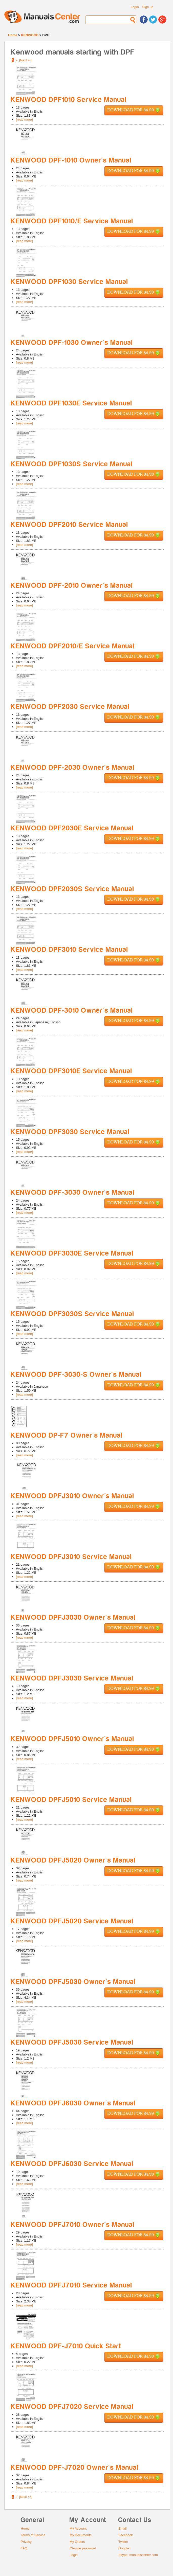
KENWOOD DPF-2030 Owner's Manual (73, 768)
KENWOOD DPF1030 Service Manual (69, 282)
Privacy (26, 2542)
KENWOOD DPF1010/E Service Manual (72, 221)
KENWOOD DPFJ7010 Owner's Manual (73, 2225)
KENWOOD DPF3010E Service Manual (71, 1071)
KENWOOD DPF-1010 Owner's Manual (71, 160)
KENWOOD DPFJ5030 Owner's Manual (73, 1982)
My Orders (77, 2542)
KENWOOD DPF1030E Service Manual (71, 403)
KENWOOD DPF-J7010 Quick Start (66, 2346)
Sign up (147, 7)
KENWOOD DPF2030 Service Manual (70, 707)
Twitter (123, 2542)
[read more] (24, 119)
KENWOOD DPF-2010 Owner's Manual (72, 585)
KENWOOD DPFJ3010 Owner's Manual (72, 1496)
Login (135, 7)
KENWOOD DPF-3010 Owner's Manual (72, 1010)
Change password (83, 2548)
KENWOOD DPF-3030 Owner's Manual (73, 1192)
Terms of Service (33, 2535)
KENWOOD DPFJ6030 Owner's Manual (73, 2103)
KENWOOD (29, 35)
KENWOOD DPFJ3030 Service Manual (72, 1678)
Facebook (125, 2535)
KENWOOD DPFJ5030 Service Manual (72, 2042)
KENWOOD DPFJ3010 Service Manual (71, 1557)
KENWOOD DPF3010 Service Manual (69, 950)
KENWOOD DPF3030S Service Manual (72, 1314)
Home (12, 35)
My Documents (81, 2535)
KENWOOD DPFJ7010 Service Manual (71, 2285)
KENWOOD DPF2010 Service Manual (69, 525)
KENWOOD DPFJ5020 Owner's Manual (73, 1860)
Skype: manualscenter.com (138, 2555)
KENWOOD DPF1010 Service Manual (69, 100)
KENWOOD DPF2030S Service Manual (72, 889)
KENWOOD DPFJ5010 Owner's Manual (72, 1739)
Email (122, 2528)
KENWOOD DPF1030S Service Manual (72, 464)
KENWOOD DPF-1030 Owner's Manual (72, 343)
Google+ (124, 2548)
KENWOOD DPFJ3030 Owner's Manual (73, 1617)
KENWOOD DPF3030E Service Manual (72, 1253)
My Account (78, 2528)
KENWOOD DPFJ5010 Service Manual (71, 1800)
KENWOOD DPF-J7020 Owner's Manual (75, 2468)
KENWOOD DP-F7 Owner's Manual (67, 1435)
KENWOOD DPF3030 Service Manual (70, 1132)
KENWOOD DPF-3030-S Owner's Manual (76, 1375)
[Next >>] (26, 60)
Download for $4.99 (133, 110)
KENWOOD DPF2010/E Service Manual (73, 646)
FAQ (24, 2548)
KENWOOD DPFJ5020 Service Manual (72, 1921)
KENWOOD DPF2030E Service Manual (72, 828)
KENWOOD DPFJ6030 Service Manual (72, 2164)
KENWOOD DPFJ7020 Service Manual (72, 2407)
